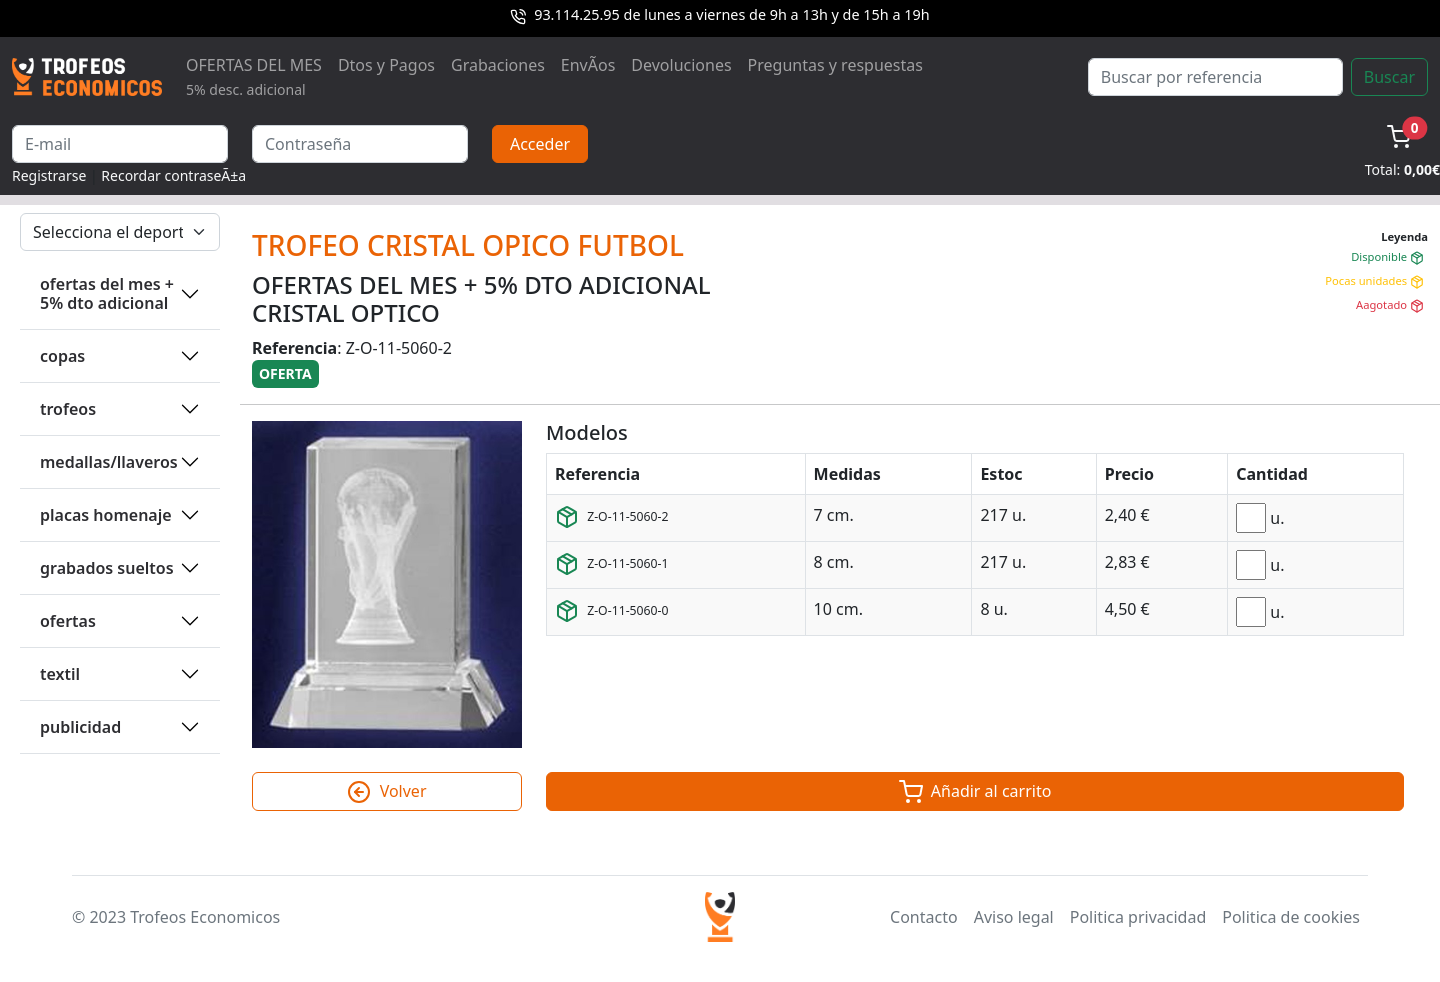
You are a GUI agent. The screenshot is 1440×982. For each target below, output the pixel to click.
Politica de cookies (1291, 917)
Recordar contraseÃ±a (173, 175)
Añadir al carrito (975, 792)
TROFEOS (68, 409)
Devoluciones (681, 65)
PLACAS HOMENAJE (106, 515)
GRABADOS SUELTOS (107, 568)
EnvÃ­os (588, 65)
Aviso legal (1014, 917)
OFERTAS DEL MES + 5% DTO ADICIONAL (107, 293)
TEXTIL (60, 674)
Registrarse (49, 175)
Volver (386, 792)
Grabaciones (498, 65)
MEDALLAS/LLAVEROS (109, 462)
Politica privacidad (1138, 917)
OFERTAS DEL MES (254, 76)
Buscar (1389, 77)
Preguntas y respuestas (835, 65)
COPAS (62, 356)
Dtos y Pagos (386, 65)
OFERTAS (68, 621)
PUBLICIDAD (80, 727)
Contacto (924, 917)
